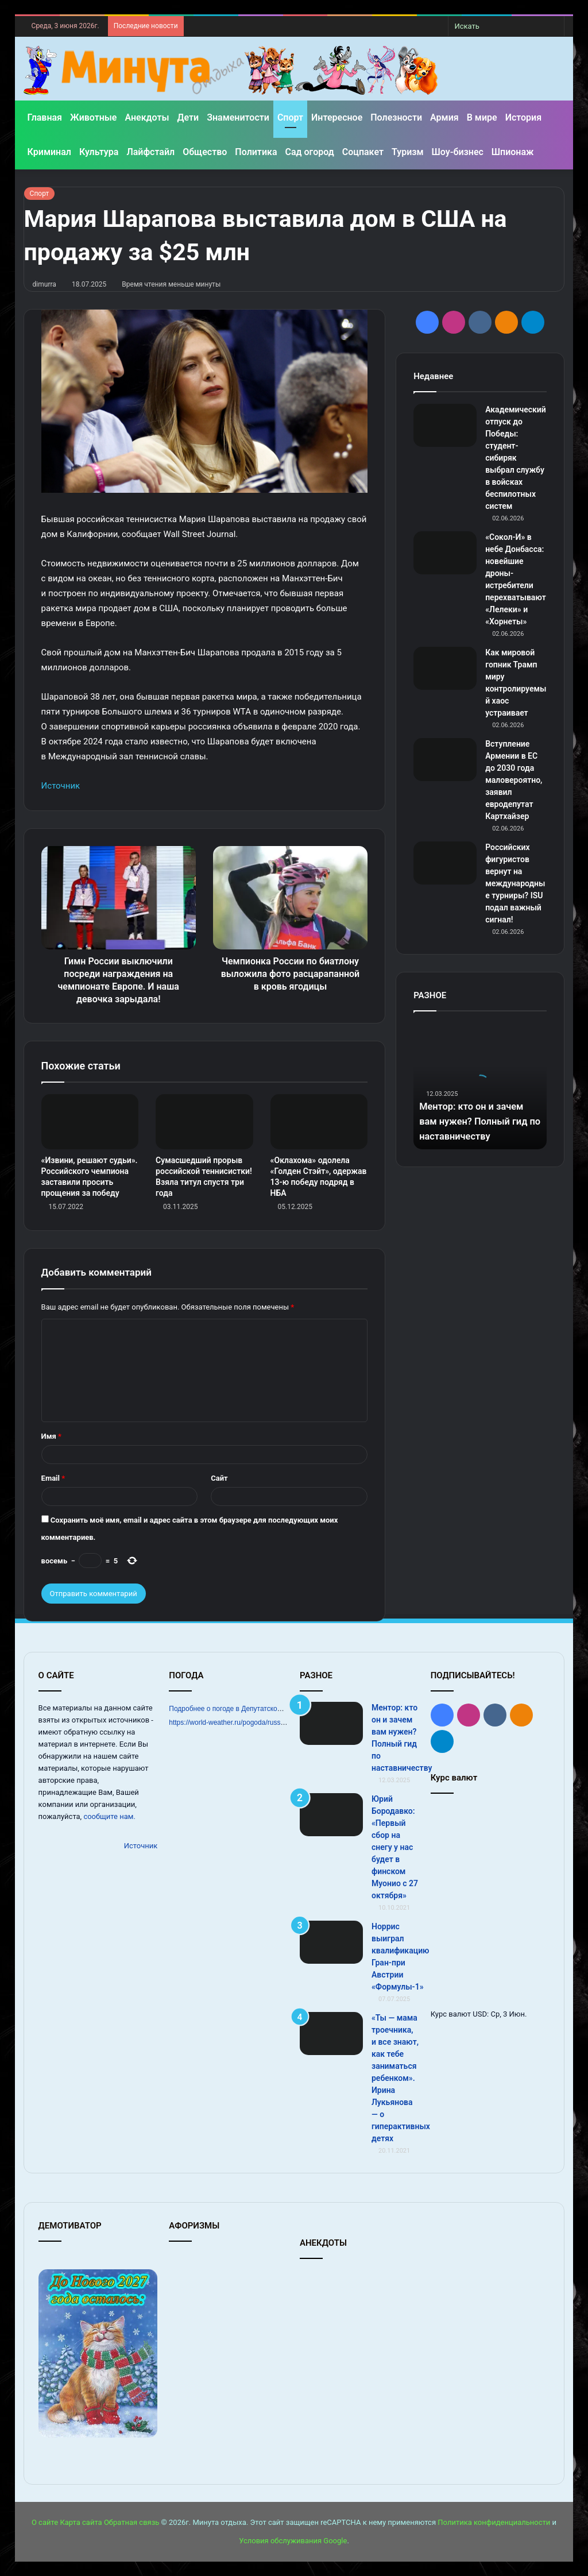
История (523, 117)
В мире (482, 117)
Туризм (408, 151)
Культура (98, 151)
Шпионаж (513, 151)
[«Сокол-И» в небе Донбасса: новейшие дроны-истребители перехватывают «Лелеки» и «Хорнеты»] (445, 552)
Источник (60, 786)
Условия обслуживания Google (293, 2540)
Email (53, 1478)
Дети (188, 117)
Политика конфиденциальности (494, 2522)
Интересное (336, 117)
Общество (205, 151)
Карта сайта (81, 2522)
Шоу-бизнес (457, 151)
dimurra (45, 284)
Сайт (219, 1478)
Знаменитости (238, 117)
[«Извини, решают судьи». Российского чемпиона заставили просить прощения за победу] (90, 1121)
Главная (45, 117)
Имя (51, 1436)
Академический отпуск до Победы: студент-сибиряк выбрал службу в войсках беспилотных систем (515, 458)
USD (480, 2014)
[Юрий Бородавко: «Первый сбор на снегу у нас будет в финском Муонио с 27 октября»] (331, 1814)
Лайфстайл (150, 151)
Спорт (290, 117)
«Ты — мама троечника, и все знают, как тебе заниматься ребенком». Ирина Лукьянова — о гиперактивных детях (401, 2078)
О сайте (45, 2522)
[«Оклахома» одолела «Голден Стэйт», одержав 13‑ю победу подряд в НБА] (319, 1121)
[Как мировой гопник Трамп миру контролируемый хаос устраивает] (445, 668)
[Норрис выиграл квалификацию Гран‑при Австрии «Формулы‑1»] (331, 1942)
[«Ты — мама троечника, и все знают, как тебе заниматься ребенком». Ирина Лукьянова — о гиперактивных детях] (331, 2033)
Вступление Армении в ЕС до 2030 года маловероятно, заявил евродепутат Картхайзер (513, 780)
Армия (444, 117)
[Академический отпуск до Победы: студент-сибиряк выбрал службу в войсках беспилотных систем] (445, 425)
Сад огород (309, 151)
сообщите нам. (109, 1816)
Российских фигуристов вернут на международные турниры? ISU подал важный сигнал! (515, 883)
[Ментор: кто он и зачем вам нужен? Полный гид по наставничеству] (331, 1723)
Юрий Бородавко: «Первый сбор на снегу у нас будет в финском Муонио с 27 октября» (395, 1847)
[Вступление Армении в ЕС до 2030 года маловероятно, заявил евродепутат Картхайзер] (445, 759)
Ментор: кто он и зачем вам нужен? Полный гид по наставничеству (478, 1121)
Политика (256, 151)
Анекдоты (147, 117)
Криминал (49, 151)
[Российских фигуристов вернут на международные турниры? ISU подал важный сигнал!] (445, 863)
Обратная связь (132, 2522)
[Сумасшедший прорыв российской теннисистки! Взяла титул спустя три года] (204, 1121)
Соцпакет (363, 151)
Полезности (396, 117)
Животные (93, 117)
